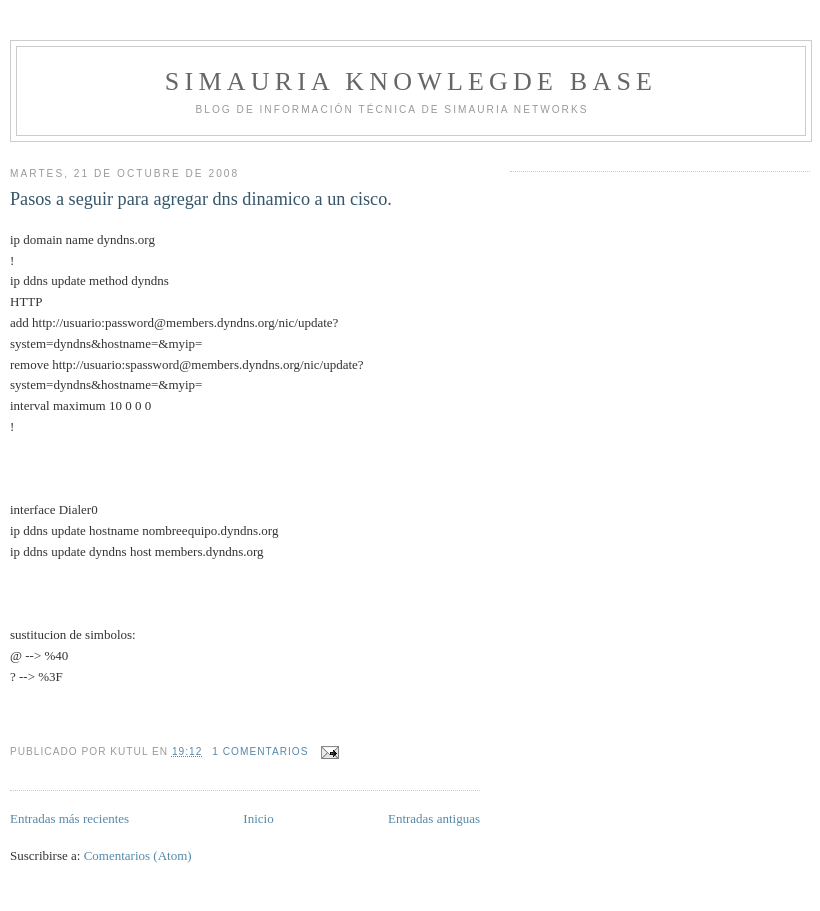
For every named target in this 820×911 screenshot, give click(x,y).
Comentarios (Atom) (138, 855)
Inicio (258, 818)
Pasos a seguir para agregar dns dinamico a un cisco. (201, 199)
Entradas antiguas (434, 818)
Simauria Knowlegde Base (411, 81)
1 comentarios (260, 751)
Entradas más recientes (69, 818)
